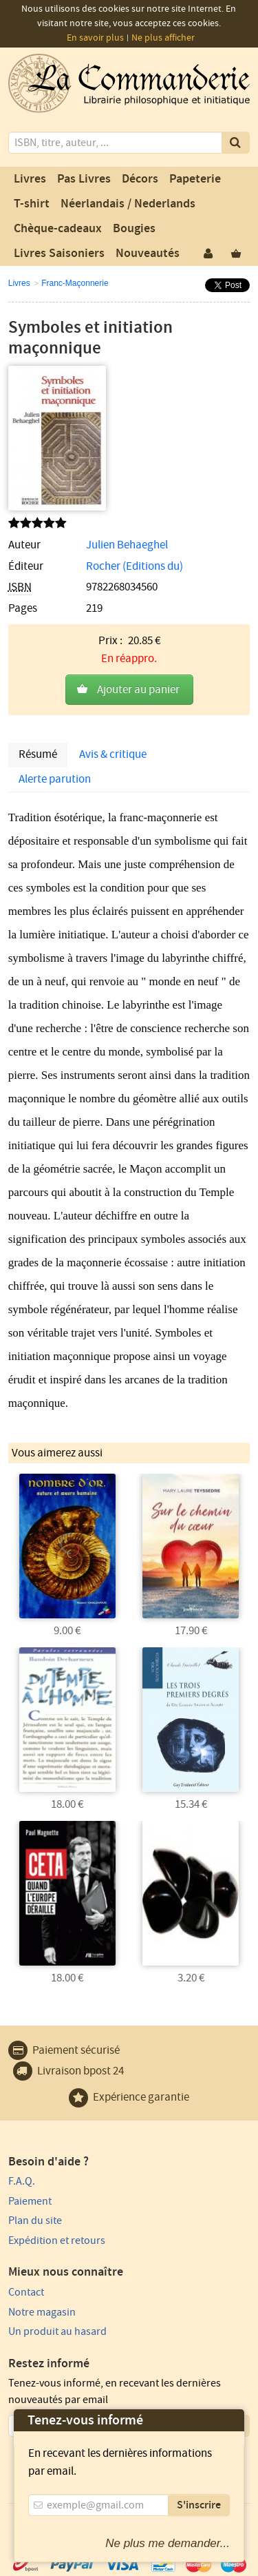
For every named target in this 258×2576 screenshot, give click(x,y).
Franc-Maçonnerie (74, 283)
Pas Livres (84, 179)
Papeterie (195, 179)
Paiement (30, 2201)
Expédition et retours (56, 2240)
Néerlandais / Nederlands (128, 204)
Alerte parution (55, 779)
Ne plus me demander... (167, 2543)
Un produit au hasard (57, 2331)
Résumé (38, 754)
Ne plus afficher (163, 38)
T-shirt (32, 204)
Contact (26, 2292)
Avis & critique (113, 754)
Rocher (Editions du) (134, 566)
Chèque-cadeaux (58, 228)
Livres (30, 179)
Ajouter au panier (138, 689)
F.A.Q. (21, 2181)
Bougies (134, 228)
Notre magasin (42, 2312)
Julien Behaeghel (127, 545)
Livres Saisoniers (59, 253)
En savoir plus (95, 38)
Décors (140, 179)
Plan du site (35, 2220)
